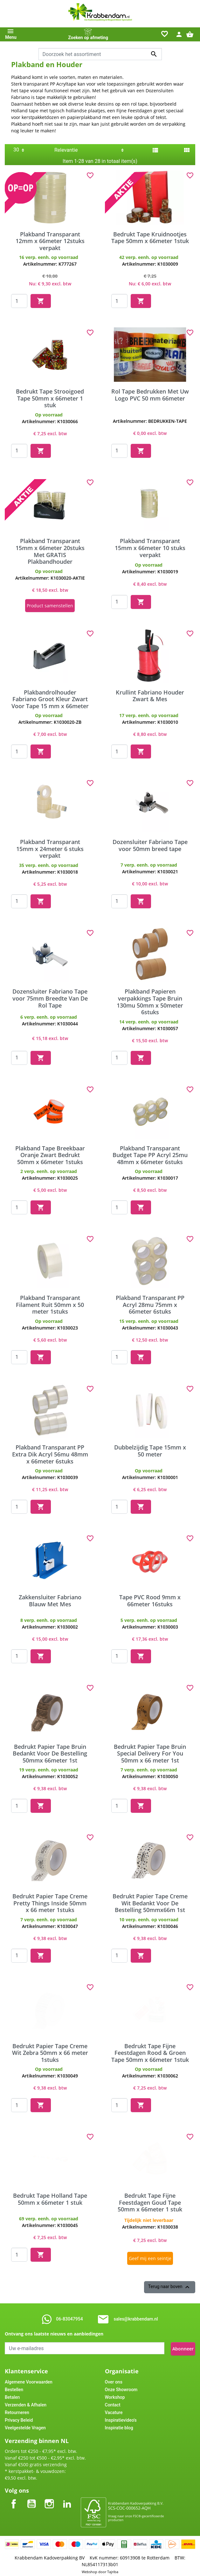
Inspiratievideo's (121, 2417)
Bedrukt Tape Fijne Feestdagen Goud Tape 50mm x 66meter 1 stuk (150, 2200)
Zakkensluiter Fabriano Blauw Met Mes (50, 1599)
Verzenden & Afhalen (25, 2402)
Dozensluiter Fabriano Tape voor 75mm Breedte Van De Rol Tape (50, 997)
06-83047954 (69, 2317)
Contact (113, 2402)
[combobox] (100, 54)
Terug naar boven (169, 2285)
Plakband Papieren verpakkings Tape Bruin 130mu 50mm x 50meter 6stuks (150, 1000)
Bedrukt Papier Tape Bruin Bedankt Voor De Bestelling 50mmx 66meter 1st (50, 1752)
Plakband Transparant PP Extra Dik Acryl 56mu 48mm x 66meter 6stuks (50, 1452)
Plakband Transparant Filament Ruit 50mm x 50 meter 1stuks (50, 1303)
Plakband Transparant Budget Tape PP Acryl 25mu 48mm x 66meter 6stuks (150, 1153)
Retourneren (17, 2409)
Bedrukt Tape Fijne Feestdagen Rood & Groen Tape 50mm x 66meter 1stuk (150, 2051)
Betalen (12, 2394)
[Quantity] (19, 301)
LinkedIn (67, 2496)
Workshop (115, 2394)
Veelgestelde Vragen (25, 2424)
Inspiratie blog (119, 2424)
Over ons (113, 2379)
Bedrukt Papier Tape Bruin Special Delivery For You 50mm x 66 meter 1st (150, 1752)
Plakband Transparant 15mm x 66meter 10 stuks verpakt (150, 547)
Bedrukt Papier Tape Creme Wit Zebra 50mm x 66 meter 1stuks (50, 2051)
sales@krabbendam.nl (136, 2317)
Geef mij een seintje (150, 2258)
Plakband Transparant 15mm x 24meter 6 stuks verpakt (50, 847)
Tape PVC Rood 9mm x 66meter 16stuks (150, 1599)
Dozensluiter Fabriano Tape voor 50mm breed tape (150, 843)
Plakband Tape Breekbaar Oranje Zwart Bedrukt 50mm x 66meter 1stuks (50, 1153)
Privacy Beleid (19, 2417)
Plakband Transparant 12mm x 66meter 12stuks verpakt (50, 241)
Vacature (114, 2409)
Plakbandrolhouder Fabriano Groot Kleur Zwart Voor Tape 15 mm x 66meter (50, 697)
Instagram (49, 2496)
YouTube (31, 2496)
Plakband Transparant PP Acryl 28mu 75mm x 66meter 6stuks (150, 1303)
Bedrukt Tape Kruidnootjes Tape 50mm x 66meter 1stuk (150, 237)
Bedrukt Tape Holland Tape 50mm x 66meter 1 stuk (50, 2197)
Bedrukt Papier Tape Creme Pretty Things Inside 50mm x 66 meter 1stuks (49, 1901)
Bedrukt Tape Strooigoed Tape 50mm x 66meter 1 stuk (50, 398)
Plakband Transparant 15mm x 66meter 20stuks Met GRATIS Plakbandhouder (50, 551)
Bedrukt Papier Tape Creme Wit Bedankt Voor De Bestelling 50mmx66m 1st (150, 1901)
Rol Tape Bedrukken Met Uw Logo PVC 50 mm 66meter (150, 394)
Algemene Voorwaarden (28, 2379)
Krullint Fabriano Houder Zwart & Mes (150, 694)
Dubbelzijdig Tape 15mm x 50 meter (150, 1449)
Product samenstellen (50, 605)
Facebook (13, 2496)
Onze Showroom (121, 2386)
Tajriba (112, 2568)
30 (16, 150)
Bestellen (14, 2386)
